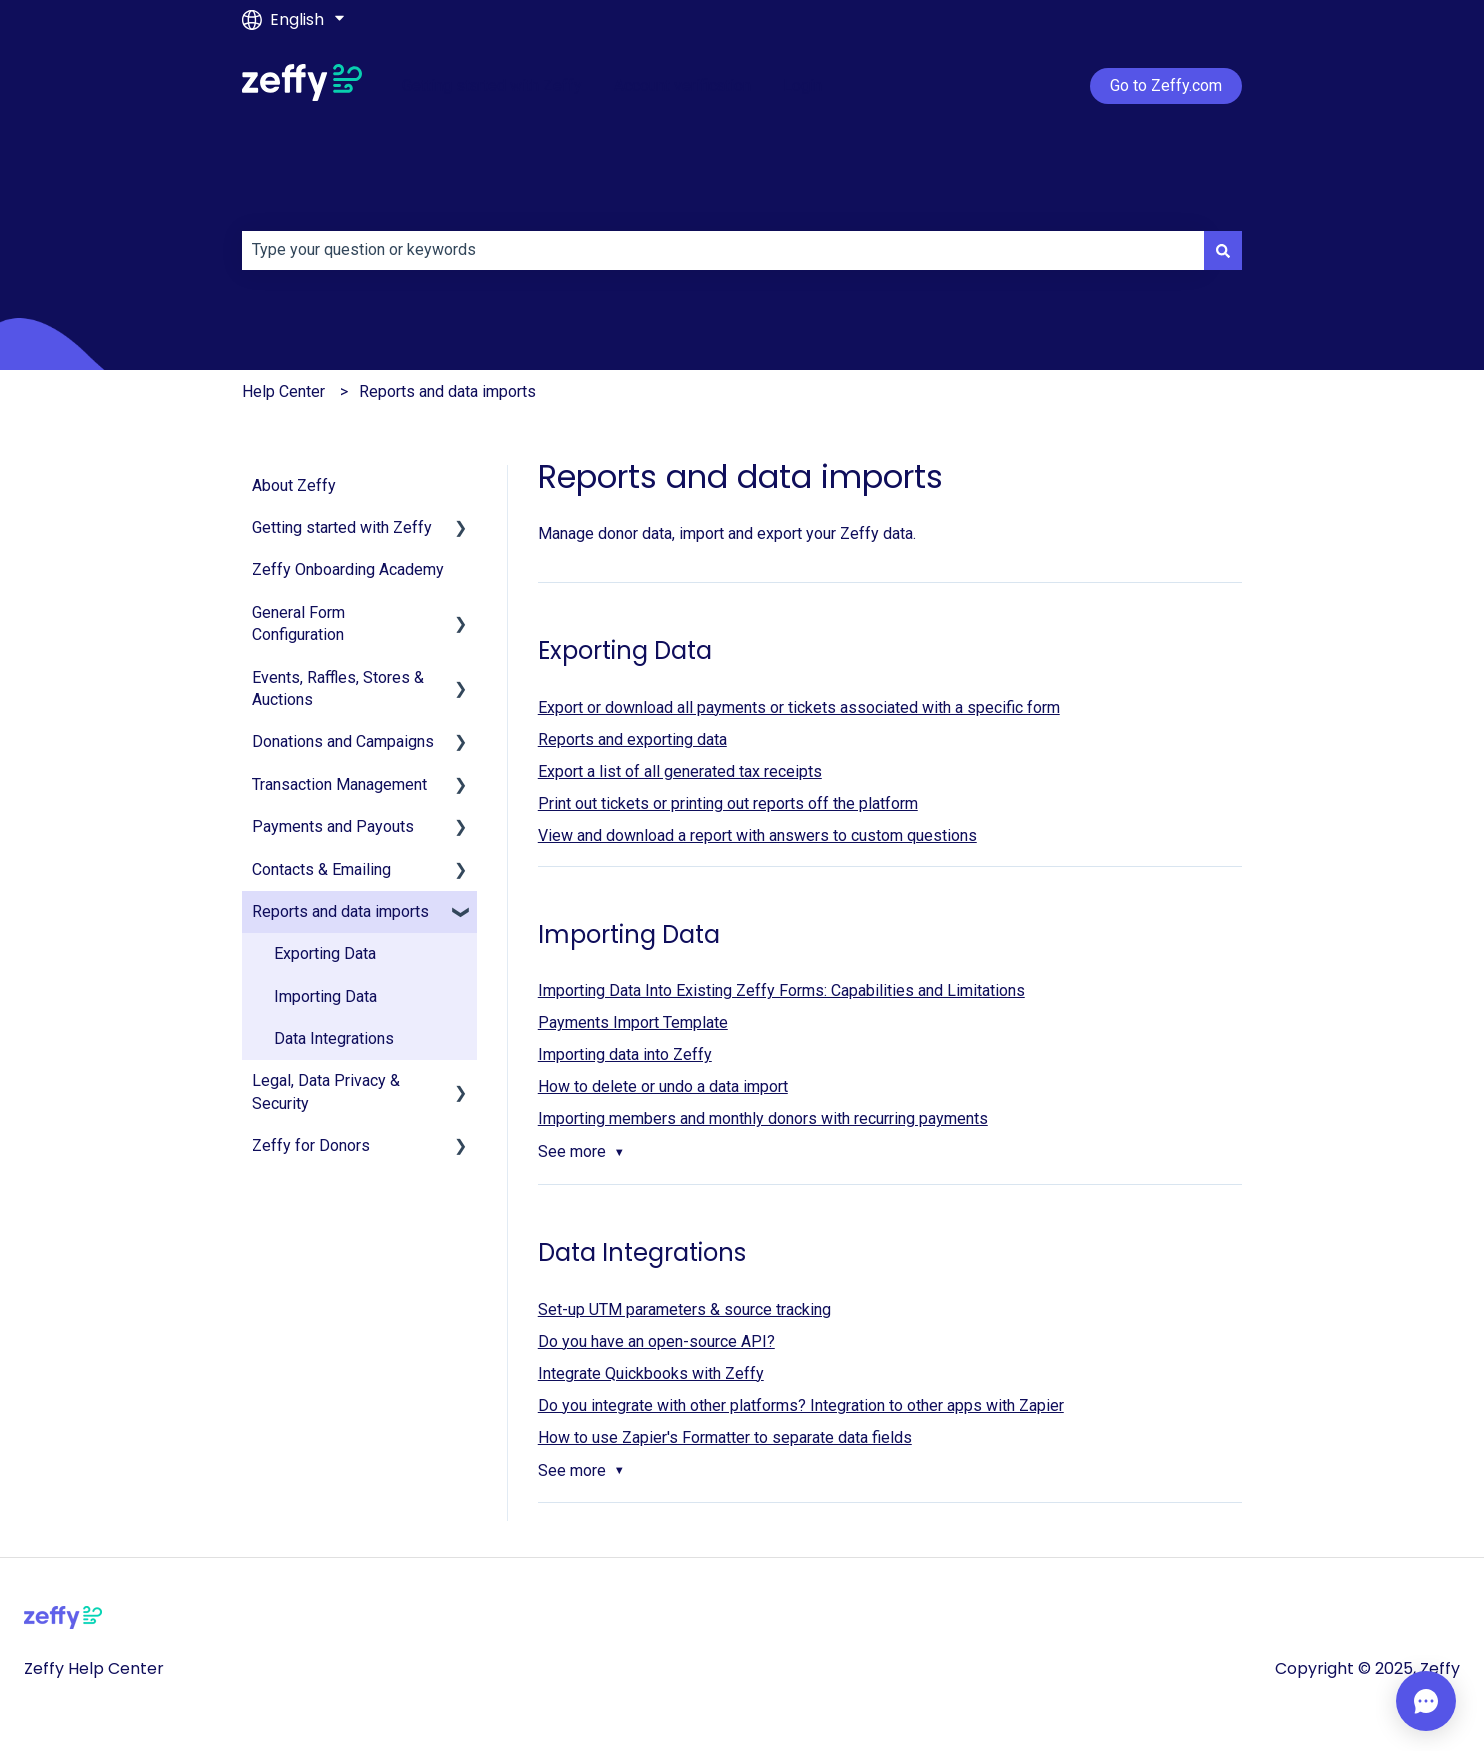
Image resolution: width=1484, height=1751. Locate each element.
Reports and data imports (447, 391)
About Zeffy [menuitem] (294, 485)
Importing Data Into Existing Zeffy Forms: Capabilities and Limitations (781, 990)
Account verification (682, 85)
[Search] (1223, 250)
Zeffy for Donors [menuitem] (311, 1145)
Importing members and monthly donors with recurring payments (763, 1118)
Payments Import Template (633, 1022)
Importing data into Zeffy (625, 1054)
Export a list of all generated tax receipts (680, 771)
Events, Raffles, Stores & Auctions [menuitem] (338, 688)
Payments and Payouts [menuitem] (333, 826)
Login (802, 85)
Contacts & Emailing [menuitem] (321, 869)
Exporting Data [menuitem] (325, 953)
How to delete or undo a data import (663, 1086)
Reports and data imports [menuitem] (340, 911)
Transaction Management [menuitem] (339, 784)
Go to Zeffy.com (1166, 85)
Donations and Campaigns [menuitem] (343, 741)
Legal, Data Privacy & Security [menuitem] (326, 1091)
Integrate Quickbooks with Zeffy (651, 1373)
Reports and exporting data (632, 739)
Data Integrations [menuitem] (334, 1038)
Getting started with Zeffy (492, 85)
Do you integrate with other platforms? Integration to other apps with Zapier (801, 1405)
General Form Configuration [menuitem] (298, 623)
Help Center (283, 391)
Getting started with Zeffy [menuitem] (342, 527)
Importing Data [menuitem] (325, 996)
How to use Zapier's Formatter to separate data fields (725, 1437)
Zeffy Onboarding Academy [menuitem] (348, 569)
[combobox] (723, 250)
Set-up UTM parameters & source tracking (684, 1309)
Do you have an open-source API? (656, 1341)
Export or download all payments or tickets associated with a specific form (799, 707)
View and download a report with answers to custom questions (757, 835)
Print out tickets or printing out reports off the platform (728, 803)
